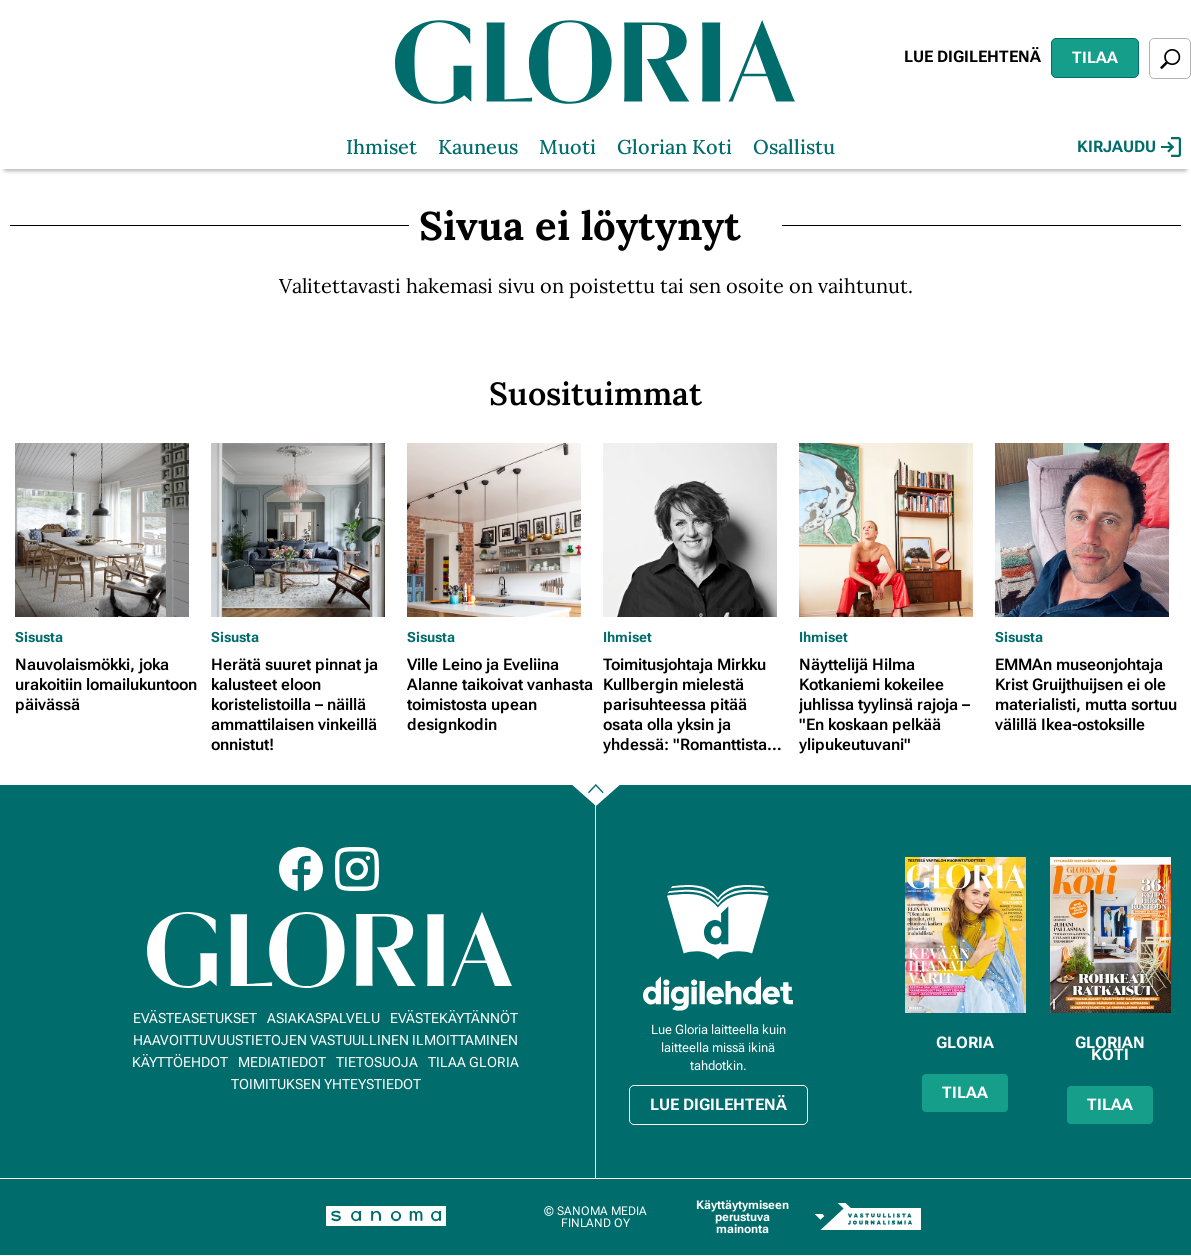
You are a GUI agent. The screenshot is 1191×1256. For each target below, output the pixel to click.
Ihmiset (381, 146)
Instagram (357, 869)
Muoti (567, 146)
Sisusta (39, 637)
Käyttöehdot (180, 1062)
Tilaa (1095, 57)
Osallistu (794, 146)
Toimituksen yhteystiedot (326, 1084)
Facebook (301, 869)
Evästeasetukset (195, 1018)
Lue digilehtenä (972, 56)
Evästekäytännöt (454, 1018)
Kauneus (478, 146)
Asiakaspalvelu (323, 1018)
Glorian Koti (674, 146)
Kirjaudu (1129, 147)
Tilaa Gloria (473, 1062)
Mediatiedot (282, 1062)
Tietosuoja (377, 1062)
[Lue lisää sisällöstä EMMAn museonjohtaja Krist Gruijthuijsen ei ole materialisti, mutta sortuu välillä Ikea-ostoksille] (1088, 530)
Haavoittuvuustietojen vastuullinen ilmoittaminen (325, 1040)
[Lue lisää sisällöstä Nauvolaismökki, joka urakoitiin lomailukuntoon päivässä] (108, 530)
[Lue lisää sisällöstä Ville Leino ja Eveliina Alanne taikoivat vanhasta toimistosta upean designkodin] (500, 530)
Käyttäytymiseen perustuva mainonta (742, 1217)
